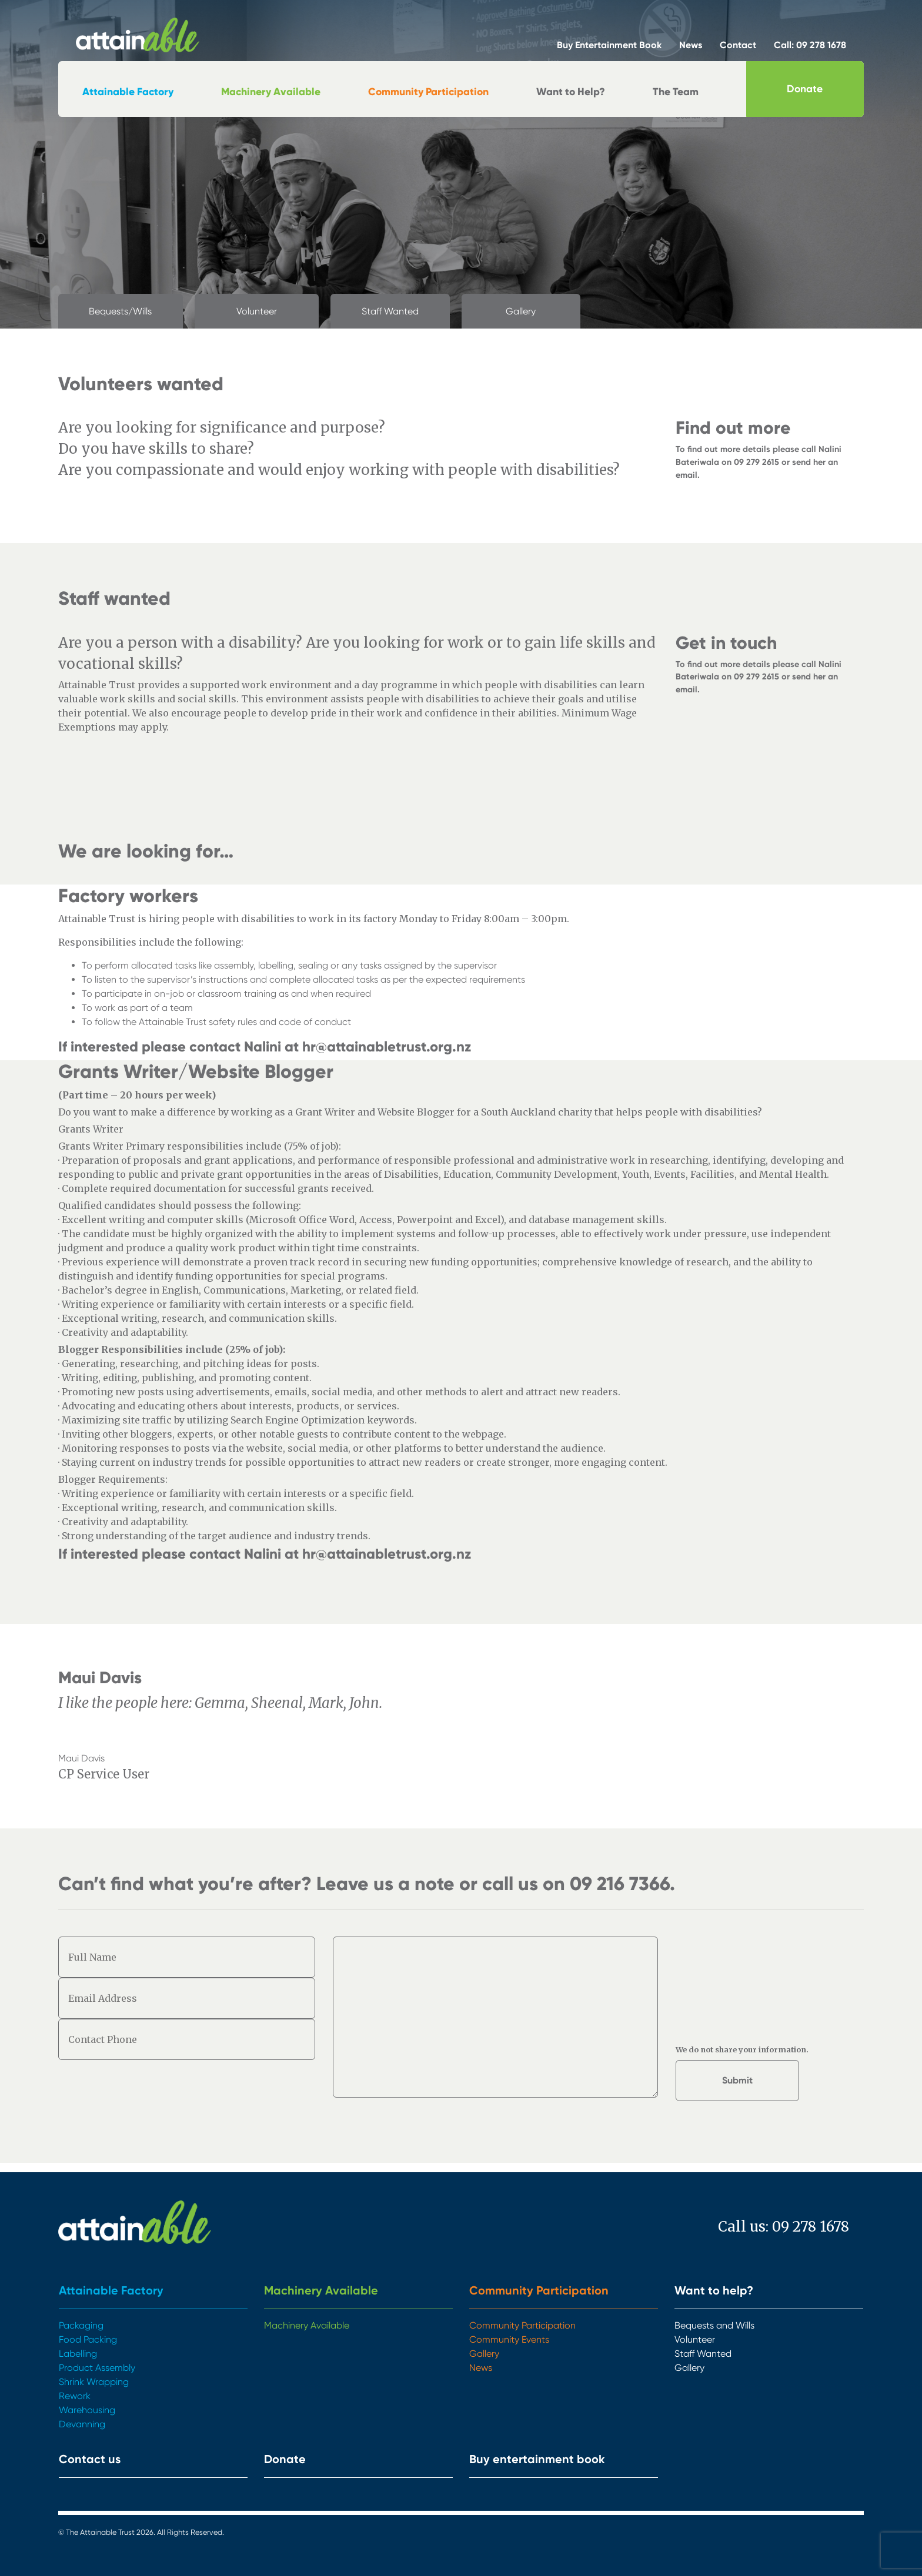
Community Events (509, 2339)
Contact (738, 45)
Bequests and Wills (714, 2325)
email (686, 475)
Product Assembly (97, 2367)
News (690, 45)
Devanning (82, 2424)
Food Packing (88, 2339)
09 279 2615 (756, 462)
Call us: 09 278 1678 (783, 2226)
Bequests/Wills (120, 311)
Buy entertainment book (537, 2459)
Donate (805, 88)
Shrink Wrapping (94, 2381)
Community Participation (428, 91)
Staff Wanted (390, 311)
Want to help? (713, 2290)
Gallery (521, 311)
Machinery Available (270, 91)
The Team (676, 91)
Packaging (81, 2325)
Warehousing (87, 2410)
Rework (75, 2395)
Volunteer (256, 311)
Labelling (78, 2353)
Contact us (90, 2459)
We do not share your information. (742, 2049)
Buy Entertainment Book (609, 45)
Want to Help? (570, 91)
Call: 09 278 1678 (810, 45)
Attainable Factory (127, 91)
